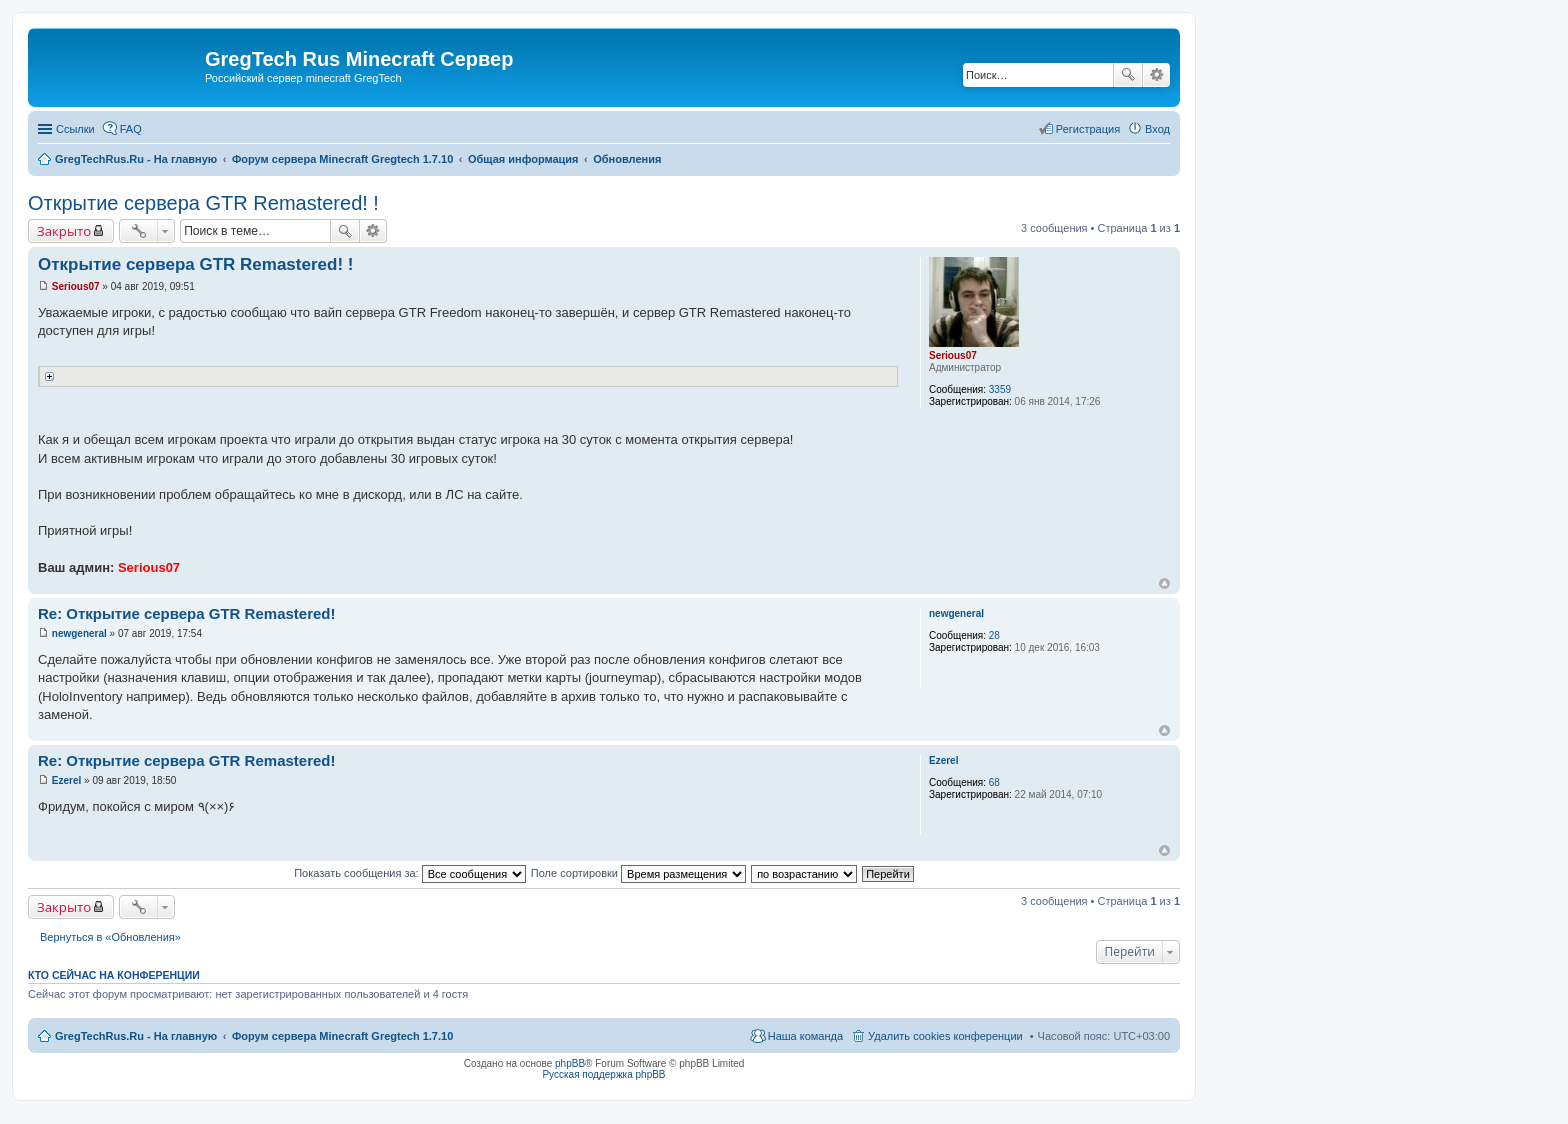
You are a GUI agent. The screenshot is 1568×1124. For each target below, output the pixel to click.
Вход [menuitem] (1157, 129)
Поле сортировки (638, 873)
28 (994, 635)
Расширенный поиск (1156, 75)
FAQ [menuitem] (131, 129)
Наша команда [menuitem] (805, 1036)
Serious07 (953, 355)
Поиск (1128, 75)
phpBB (570, 1063)
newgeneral (956, 613)
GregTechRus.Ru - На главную (136, 1036)
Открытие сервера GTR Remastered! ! (203, 203)
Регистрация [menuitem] (1088, 129)
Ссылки (75, 129)
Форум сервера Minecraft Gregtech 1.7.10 (342, 1036)
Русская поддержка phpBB (603, 1074)
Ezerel (943, 760)
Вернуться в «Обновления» (110, 937)
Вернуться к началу (1164, 583)
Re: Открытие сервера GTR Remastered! (187, 613)
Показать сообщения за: (410, 873)
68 (994, 782)
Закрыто (64, 231)
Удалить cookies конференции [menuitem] (945, 1036)
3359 (1000, 389)
